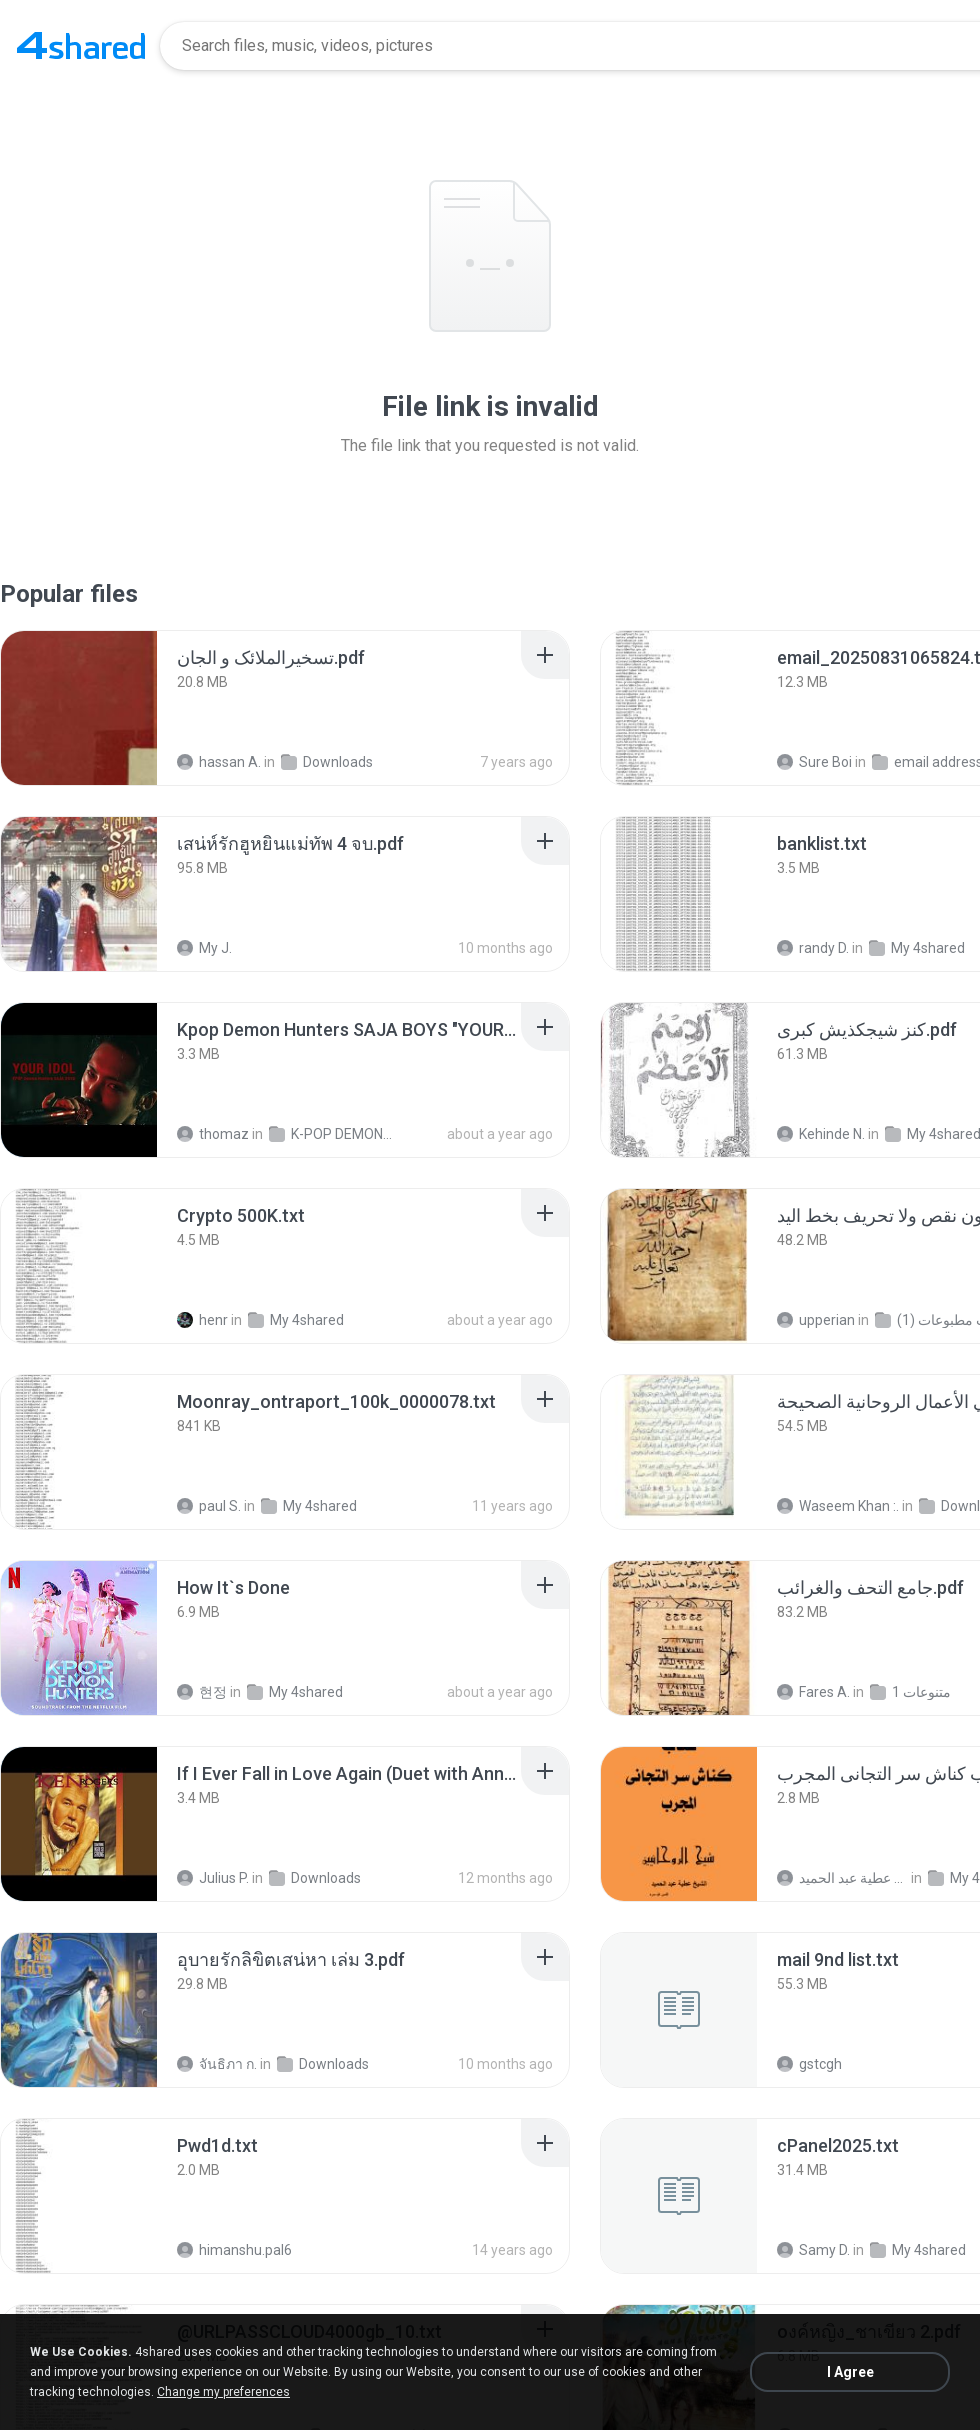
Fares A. (813, 1692)
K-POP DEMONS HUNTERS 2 (334, 1134)
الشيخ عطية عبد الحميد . (842, 1878)
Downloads (327, 762)
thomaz (213, 1134)
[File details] (79, 708)
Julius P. (213, 1878)
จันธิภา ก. (217, 2064)
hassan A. (219, 762)
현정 (202, 1692)
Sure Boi (814, 762)
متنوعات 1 (910, 1692)
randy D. (813, 948)
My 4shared (917, 948)
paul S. (209, 1506)
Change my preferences (223, 2392)
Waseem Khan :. (838, 1506)
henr (202, 1320)
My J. (204, 948)
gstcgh (809, 2064)
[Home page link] (81, 46)
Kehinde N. (821, 1134)
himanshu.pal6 (234, 2250)
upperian (816, 1320)
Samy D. (813, 2250)
